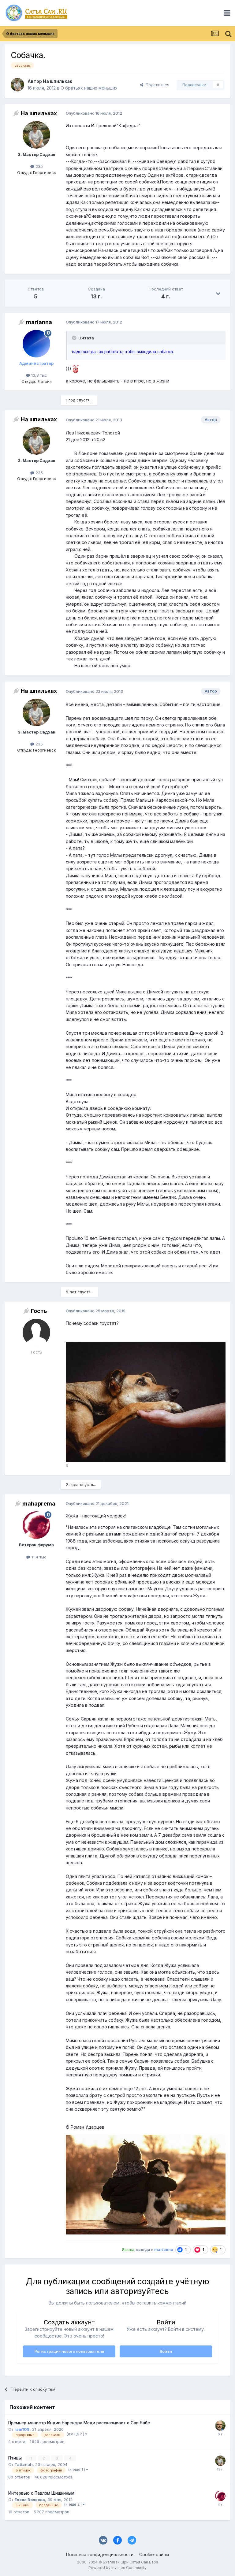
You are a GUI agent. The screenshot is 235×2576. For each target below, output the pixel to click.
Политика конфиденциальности (99, 2554)
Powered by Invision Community (117, 2567)
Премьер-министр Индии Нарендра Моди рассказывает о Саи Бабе (79, 2422)
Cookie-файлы (154, 2554)
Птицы (15, 2458)
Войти (166, 2351)
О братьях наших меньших (89, 88)
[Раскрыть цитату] (74, 337)
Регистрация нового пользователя (69, 2351)
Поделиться (154, 84)
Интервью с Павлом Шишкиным (41, 2493)
